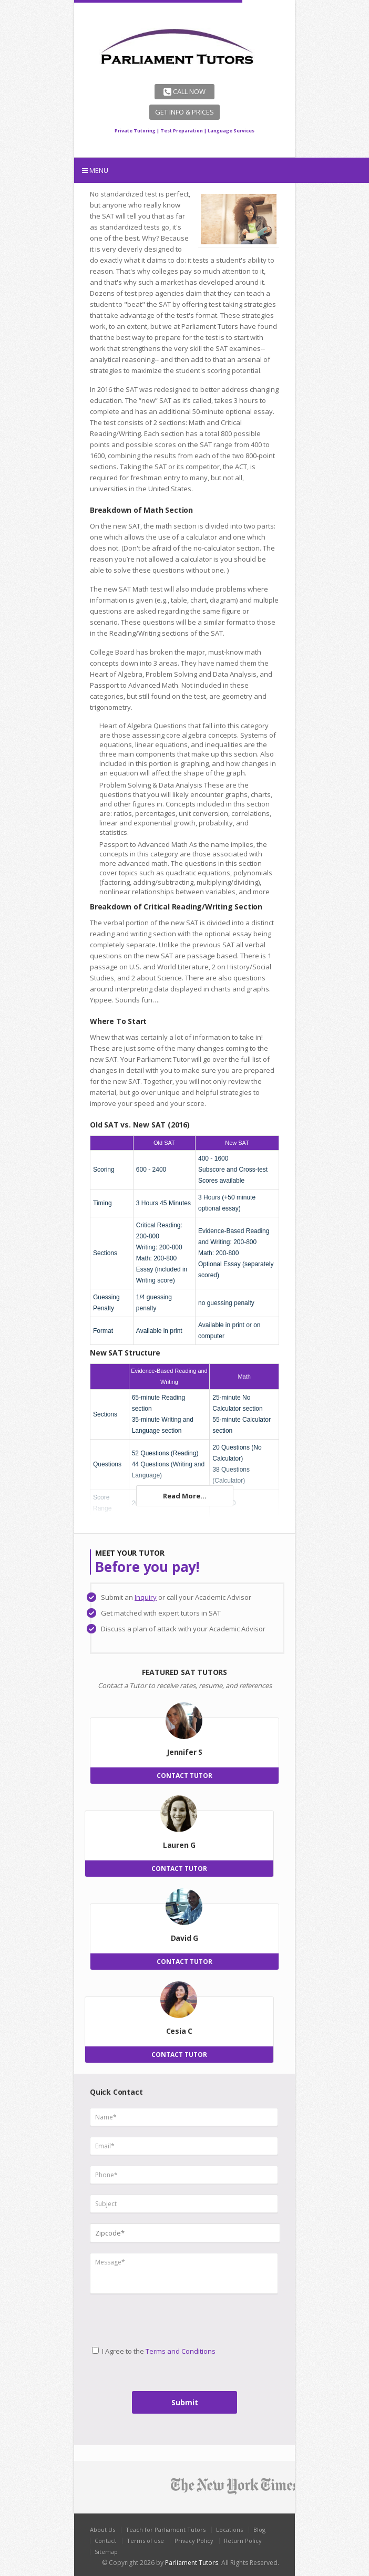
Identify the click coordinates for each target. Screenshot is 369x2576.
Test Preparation (181, 130)
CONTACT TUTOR (184, 1775)
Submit (184, 2402)
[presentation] (134, 2315)
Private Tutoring (135, 130)
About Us (102, 2529)
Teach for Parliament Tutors (166, 2529)
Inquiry (146, 1597)
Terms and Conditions (181, 2351)
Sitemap (106, 2552)
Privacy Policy (194, 2540)
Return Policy (243, 2540)
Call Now (184, 91)
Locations (229, 2529)
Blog (259, 2529)
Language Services (231, 130)
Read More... (185, 1496)
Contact (105, 2540)
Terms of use (145, 2540)
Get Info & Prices (184, 112)
